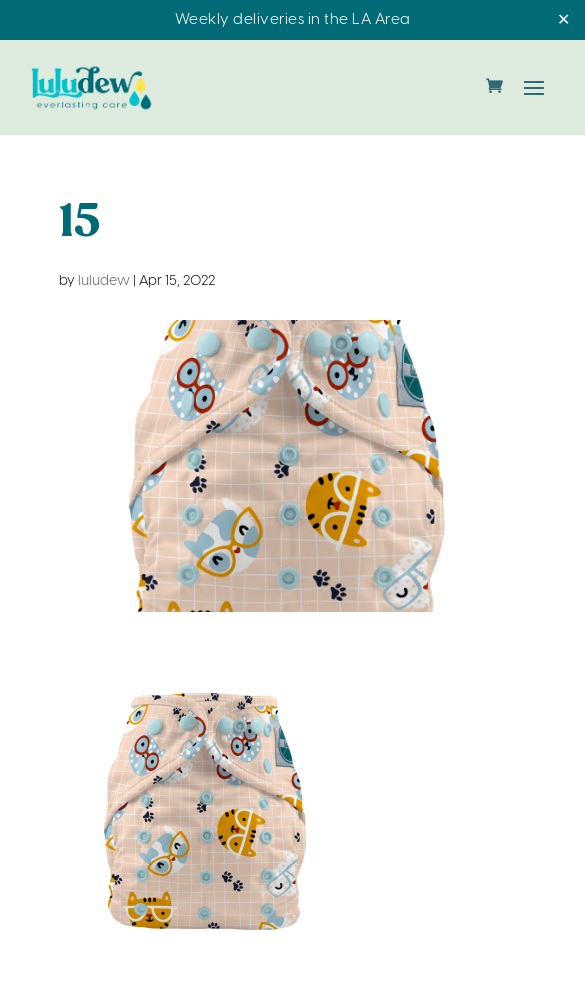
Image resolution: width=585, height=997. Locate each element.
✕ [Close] (563, 20)
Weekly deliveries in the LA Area (293, 20)
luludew (104, 281)
